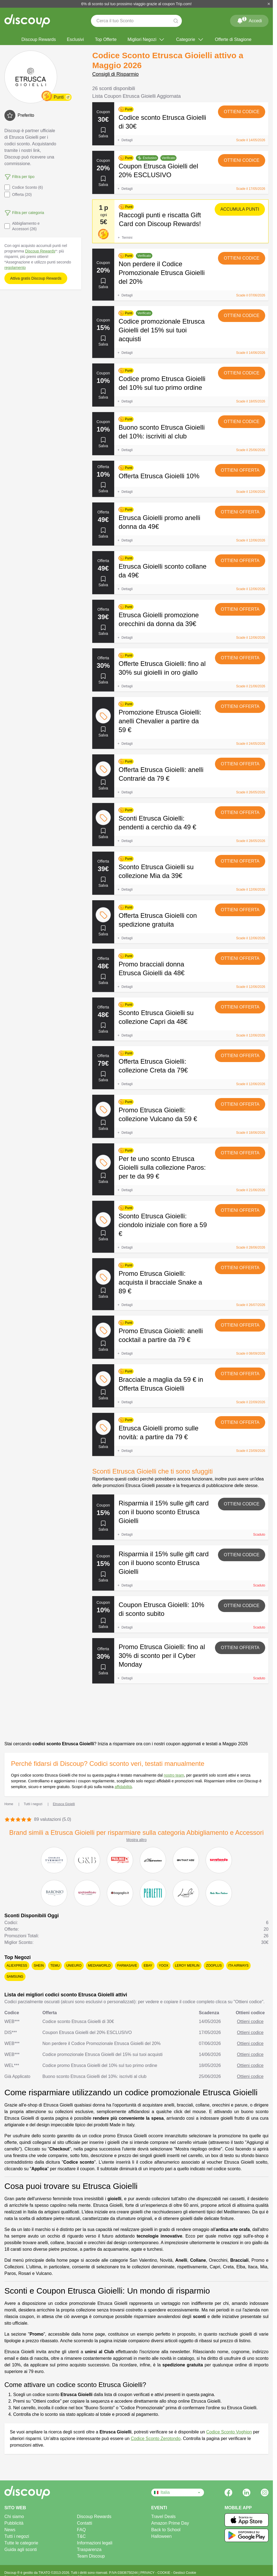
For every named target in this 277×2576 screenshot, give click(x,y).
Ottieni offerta (240, 470)
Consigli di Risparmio (115, 74)
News (9, 2529)
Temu (55, 1966)
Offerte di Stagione (233, 39)
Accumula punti (239, 209)
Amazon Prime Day (170, 2523)
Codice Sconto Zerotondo (155, 2438)
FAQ (81, 2529)
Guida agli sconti (20, 2549)
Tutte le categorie (21, 2543)
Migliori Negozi (146, 39)
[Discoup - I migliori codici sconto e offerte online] (27, 20)
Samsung (15, 1976)
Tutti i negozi (16, 2536)
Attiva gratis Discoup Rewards (35, 278)
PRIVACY (147, 2573)
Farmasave (127, 1966)
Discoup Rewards (38, 39)
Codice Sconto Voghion (229, 2432)
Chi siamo (14, 2516)
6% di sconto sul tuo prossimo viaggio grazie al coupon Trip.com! (136, 4)
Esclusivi (75, 39)
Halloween (161, 2536)
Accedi (249, 19)
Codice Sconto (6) (23, 187)
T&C (81, 2536)
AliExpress (17, 1966)
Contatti (84, 2523)
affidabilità (123, 1787)
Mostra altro (136, 1840)
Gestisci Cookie (184, 2573)
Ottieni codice (241, 111)
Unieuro (73, 1966)
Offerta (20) (18, 194)
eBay (148, 1966)
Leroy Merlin (187, 1966)
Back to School (166, 2529)
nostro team (174, 1775)
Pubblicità (13, 2523)
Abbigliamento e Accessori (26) (22, 226)
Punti (58, 97)
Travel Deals (163, 2516)
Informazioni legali (94, 2543)
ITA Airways (238, 1966)
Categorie (190, 39)
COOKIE (164, 2573)
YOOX (164, 1966)
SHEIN (39, 1966)
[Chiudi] (269, 4)
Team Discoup (91, 2556)
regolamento (15, 267)
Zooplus (214, 1966)
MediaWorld (99, 1966)
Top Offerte (106, 39)
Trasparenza (89, 2549)
